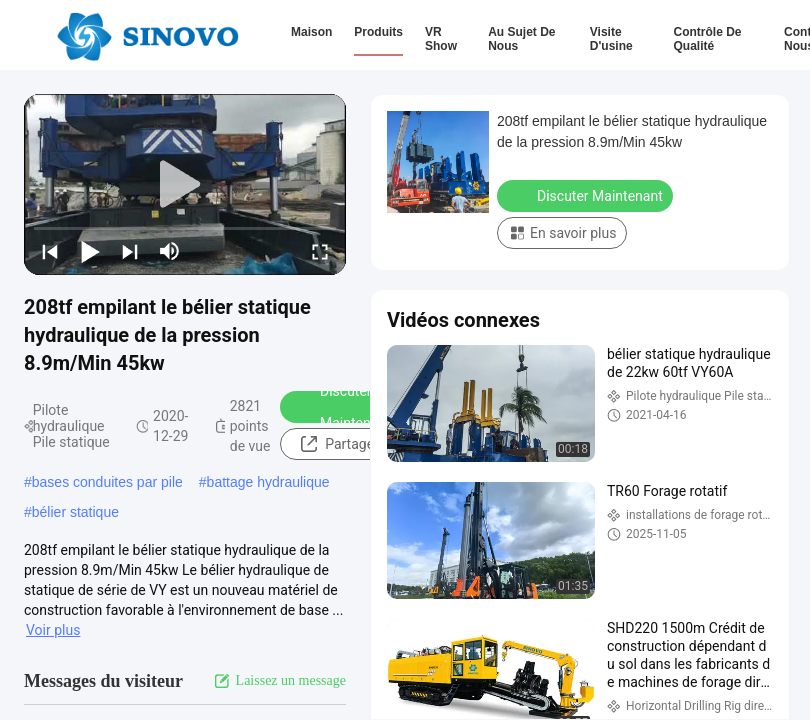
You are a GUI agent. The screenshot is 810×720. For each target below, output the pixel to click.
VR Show (441, 39)
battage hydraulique (268, 482)
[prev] (50, 251)
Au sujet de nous (521, 39)
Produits (378, 32)
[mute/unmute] (170, 251)
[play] (185, 185)
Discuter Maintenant (342, 407)
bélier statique (75, 512)
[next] (130, 251)
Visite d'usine (611, 39)
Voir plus (53, 630)
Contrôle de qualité (707, 39)
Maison (311, 32)
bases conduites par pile (107, 482)
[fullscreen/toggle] (320, 251)
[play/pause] (90, 251)
